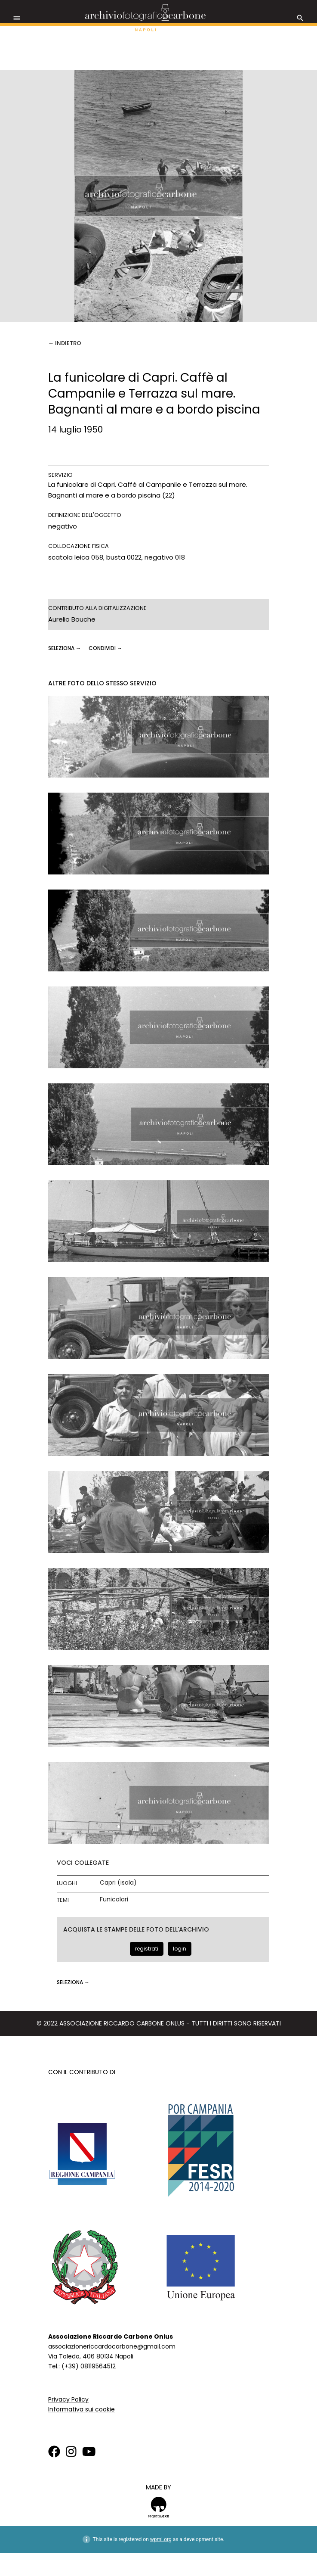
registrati (146, 1948)
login (179, 1948)
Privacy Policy (68, 2399)
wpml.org (161, 2539)
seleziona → (65, 648)
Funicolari (114, 1899)
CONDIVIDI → (105, 648)
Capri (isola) (118, 1882)
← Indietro (64, 343)
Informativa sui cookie (81, 2409)
